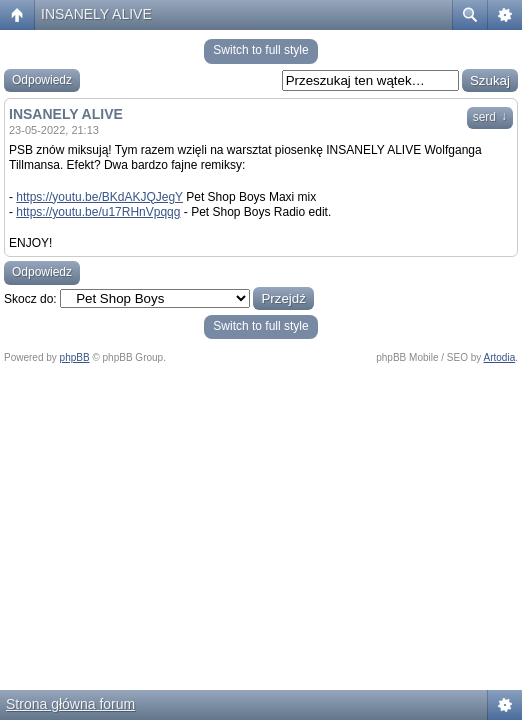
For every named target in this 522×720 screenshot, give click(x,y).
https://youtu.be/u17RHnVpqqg (98, 212)
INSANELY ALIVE (96, 14)
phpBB (75, 357)
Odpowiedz (42, 80)
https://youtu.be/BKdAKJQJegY (99, 197)
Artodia (500, 357)
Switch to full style (260, 50)
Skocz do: (30, 299)
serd (490, 117)
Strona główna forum (70, 704)
